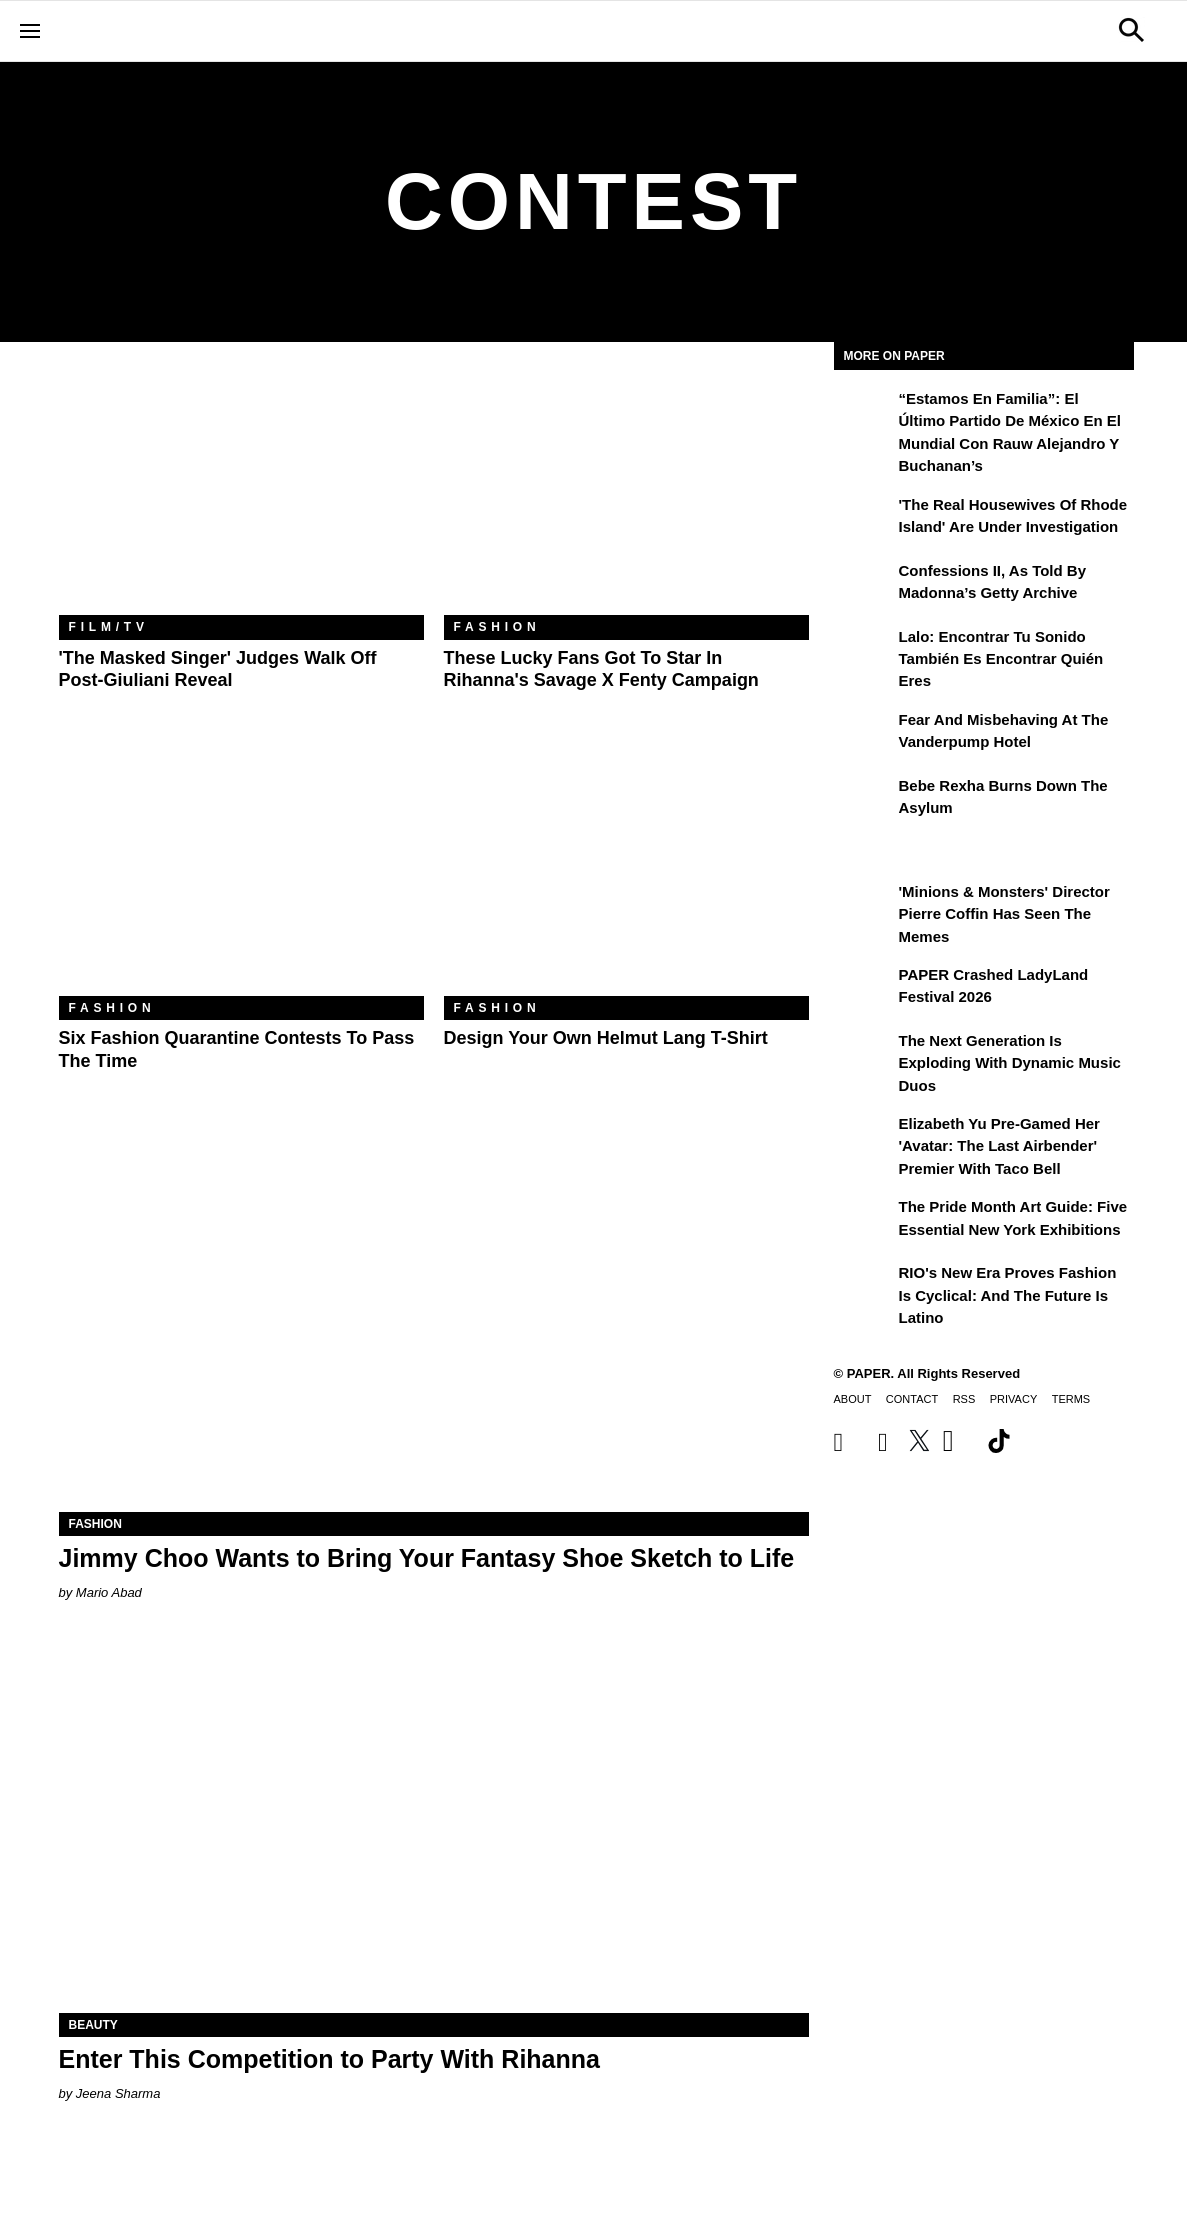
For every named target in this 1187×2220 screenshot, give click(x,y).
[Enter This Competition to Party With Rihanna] (434, 1825)
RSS (964, 1399)
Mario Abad (109, 1592)
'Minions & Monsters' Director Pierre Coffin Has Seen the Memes (1004, 914)
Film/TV (109, 627)
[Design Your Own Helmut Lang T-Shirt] (626, 874)
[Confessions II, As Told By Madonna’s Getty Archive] (864, 585)
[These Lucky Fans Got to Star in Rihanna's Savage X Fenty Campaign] (626, 493)
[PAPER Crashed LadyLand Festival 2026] (864, 989)
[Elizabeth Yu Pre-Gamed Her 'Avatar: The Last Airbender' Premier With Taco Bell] (864, 1138)
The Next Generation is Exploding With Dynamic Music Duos (1010, 1063)
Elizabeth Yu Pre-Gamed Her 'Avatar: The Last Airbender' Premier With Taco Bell (999, 1146)
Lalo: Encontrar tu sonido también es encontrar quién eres (1001, 659)
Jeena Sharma (118, 2093)
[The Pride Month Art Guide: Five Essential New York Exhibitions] (864, 1221)
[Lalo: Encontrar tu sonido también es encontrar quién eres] (864, 651)
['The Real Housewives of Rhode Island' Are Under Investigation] (864, 519)
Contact (912, 1399)
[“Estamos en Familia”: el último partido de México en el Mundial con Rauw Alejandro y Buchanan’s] (864, 413)
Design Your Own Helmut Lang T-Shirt (606, 1038)
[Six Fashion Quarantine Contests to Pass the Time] (241, 874)
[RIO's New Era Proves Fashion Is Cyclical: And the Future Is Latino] (864, 1287)
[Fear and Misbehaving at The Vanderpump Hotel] (864, 734)
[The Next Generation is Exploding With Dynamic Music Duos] (864, 1055)
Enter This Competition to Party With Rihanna (329, 2059)
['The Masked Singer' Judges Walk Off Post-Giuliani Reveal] (241, 493)
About (853, 1399)
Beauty (93, 2025)
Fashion (497, 627)
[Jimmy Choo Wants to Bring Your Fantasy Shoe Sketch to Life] (434, 1324)
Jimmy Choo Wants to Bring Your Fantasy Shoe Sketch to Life (427, 1558)
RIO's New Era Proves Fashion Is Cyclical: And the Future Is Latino (1008, 1295)
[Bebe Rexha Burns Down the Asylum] (864, 800)
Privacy (1013, 1399)
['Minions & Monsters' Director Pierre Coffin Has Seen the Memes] (864, 906)
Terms (1071, 1399)
